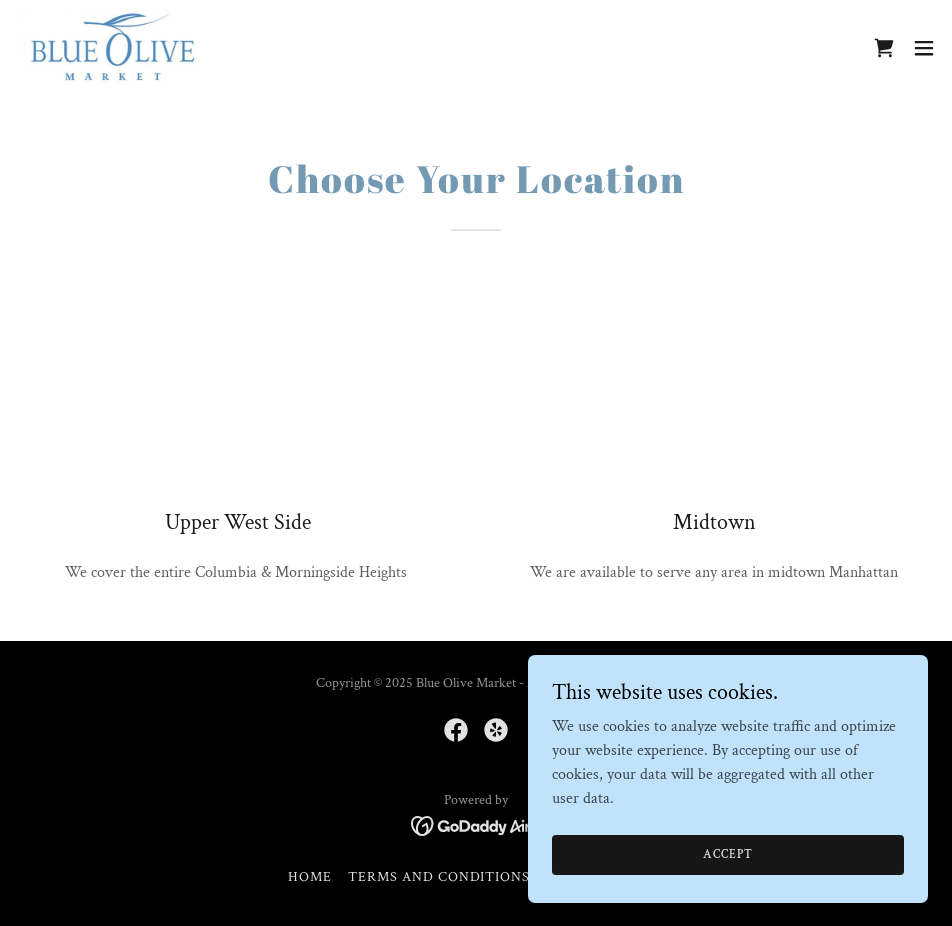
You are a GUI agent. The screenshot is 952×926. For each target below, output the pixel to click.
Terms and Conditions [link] (439, 877)
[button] (924, 48)
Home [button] (310, 877)
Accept (727, 854)
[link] (113, 48)
